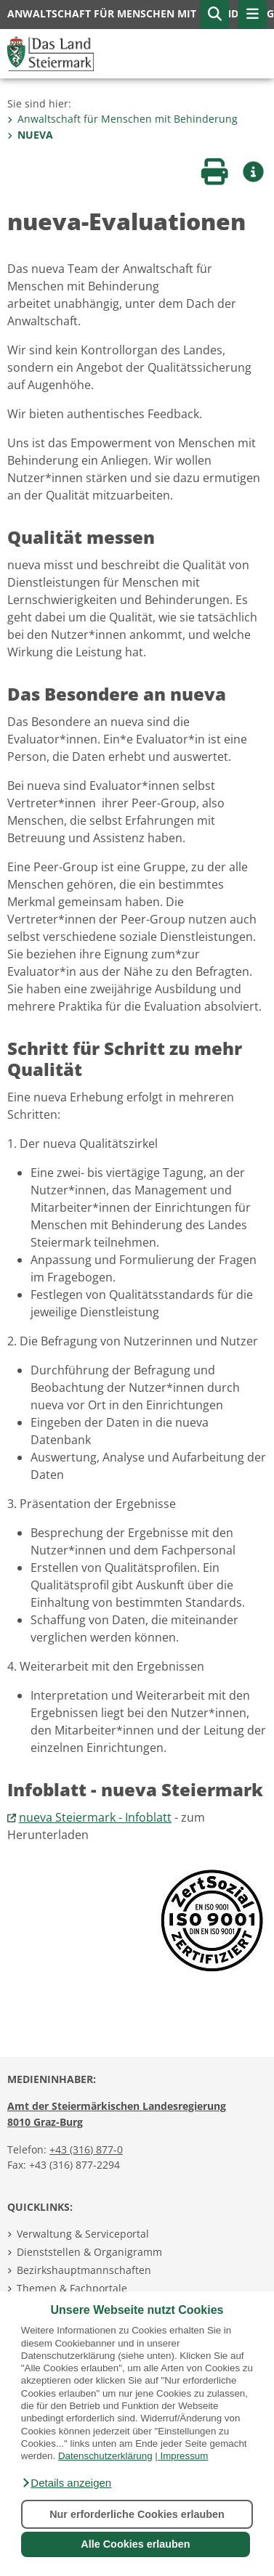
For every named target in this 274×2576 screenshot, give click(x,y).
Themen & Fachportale (72, 2288)
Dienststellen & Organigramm (89, 2252)
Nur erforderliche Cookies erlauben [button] (137, 2514)
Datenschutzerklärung (105, 2455)
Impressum (184, 2455)
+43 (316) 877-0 (86, 2149)
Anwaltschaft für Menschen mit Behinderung (122, 119)
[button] (66, 2483)
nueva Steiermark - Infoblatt (95, 1817)
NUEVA (30, 135)
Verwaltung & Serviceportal (83, 2234)
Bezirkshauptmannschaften (84, 2270)
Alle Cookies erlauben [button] (135, 2544)
